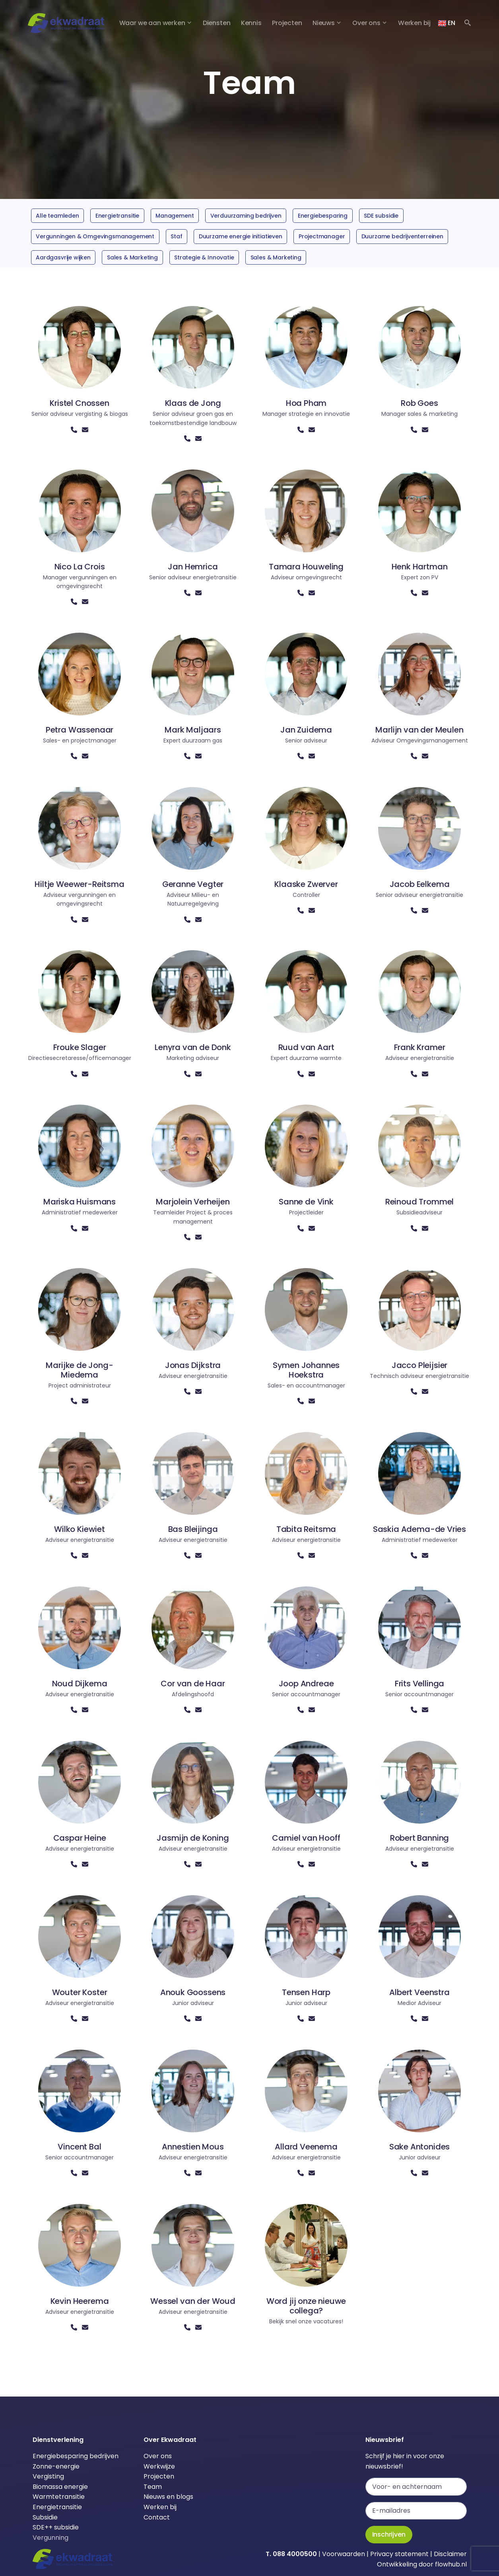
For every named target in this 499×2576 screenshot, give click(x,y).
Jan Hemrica (192, 566)
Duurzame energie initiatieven (240, 236)
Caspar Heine (79, 1837)
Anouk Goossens (193, 1992)
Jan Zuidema (306, 729)
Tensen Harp (306, 1992)
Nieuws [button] (324, 22)
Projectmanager (322, 236)
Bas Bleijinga (193, 1529)
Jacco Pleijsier (419, 1365)
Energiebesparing (323, 216)
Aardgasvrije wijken (63, 257)
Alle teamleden (57, 216)
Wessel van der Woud (192, 2301)
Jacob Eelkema (420, 884)
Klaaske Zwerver (306, 884)
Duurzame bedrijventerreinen (402, 236)
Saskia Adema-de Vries (419, 1529)
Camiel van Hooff (306, 1837)
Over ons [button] (366, 22)
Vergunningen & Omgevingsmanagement (95, 236)
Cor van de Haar (193, 1683)
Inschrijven (389, 2534)
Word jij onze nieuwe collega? (306, 2305)
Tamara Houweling (306, 566)
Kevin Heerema (79, 2301)
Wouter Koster (79, 1992)
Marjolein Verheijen (193, 1201)
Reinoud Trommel (419, 1201)
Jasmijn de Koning (193, 1837)
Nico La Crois (79, 566)
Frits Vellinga (420, 1683)
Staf (176, 236)
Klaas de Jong (193, 403)
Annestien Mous (193, 2146)
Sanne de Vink (306, 1201)
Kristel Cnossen (79, 403)
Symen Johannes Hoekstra (306, 1370)
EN (446, 22)
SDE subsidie (381, 216)
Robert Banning (419, 1837)
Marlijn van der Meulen (419, 729)
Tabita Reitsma (306, 1529)
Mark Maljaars (193, 729)
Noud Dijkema (79, 1683)
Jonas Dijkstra (193, 1365)
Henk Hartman (420, 566)
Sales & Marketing (132, 257)
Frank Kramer (419, 1047)
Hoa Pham (306, 403)
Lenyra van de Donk (193, 1047)
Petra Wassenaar (79, 729)
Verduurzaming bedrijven (246, 216)
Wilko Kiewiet (79, 1529)
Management (174, 216)
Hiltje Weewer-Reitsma (79, 884)
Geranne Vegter (193, 884)
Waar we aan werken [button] (152, 22)
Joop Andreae (306, 1683)
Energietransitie (117, 216)
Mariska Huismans (79, 1201)
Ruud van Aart (306, 1047)
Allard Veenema (306, 2146)
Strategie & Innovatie (204, 257)
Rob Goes (419, 403)
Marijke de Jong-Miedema (79, 1370)
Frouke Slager (79, 1047)
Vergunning (50, 2537)
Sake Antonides (419, 2146)
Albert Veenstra (419, 1992)
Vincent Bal (79, 2146)
